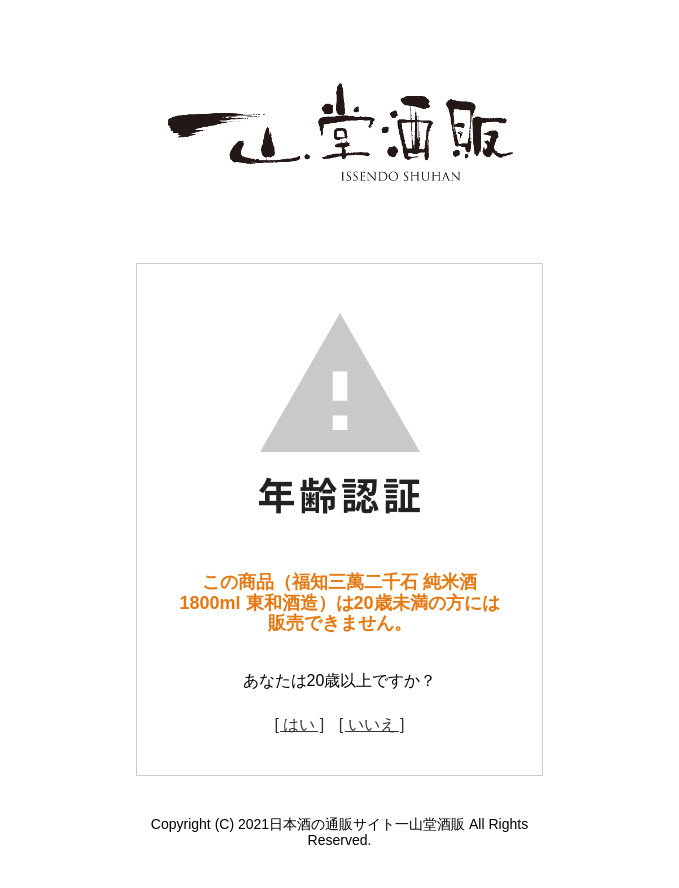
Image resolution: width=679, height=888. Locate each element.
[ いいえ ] (372, 724)
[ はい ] (299, 724)
